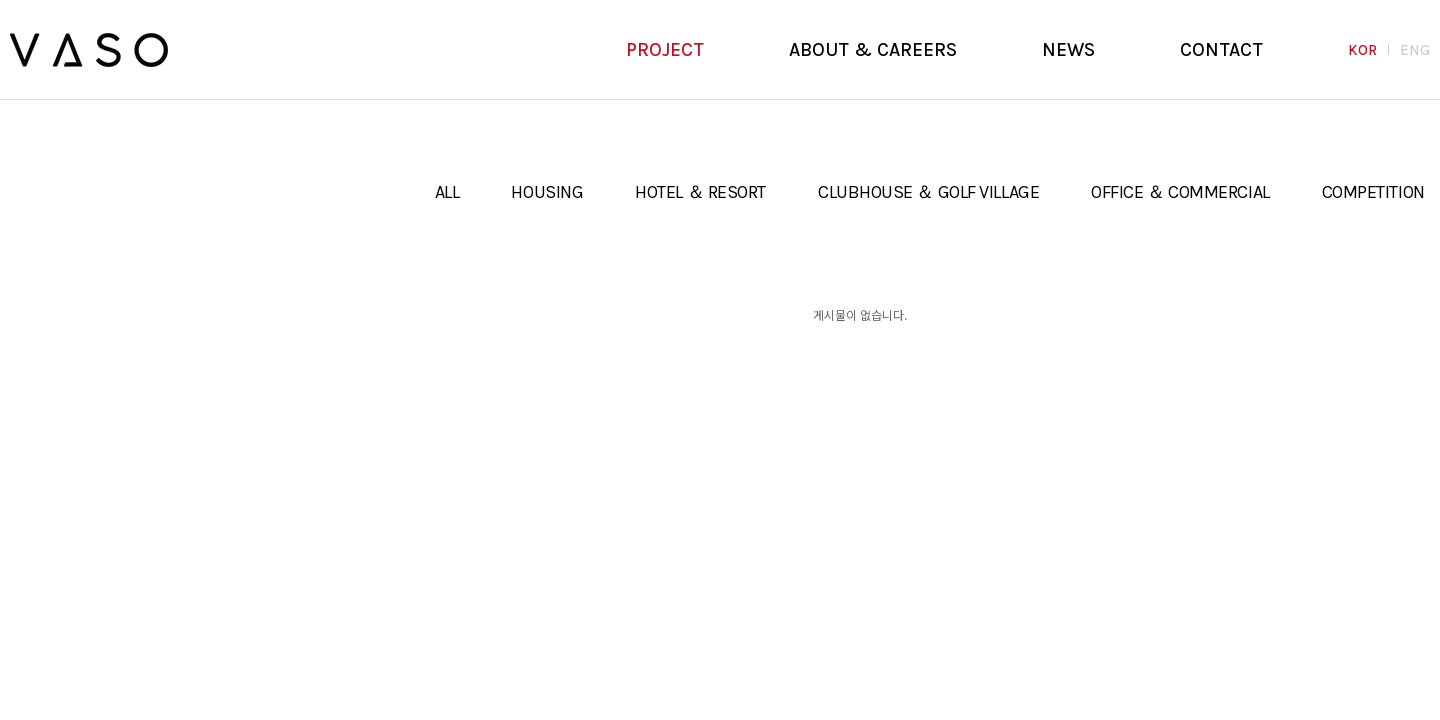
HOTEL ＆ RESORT (700, 192)
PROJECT (665, 50)
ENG (1415, 50)
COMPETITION (1373, 192)
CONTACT (1221, 50)
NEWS (1068, 50)
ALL (447, 192)
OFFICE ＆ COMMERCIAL (1180, 192)
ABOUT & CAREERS (873, 50)
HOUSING (547, 192)
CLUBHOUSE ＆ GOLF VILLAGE (928, 192)
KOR (1362, 50)
